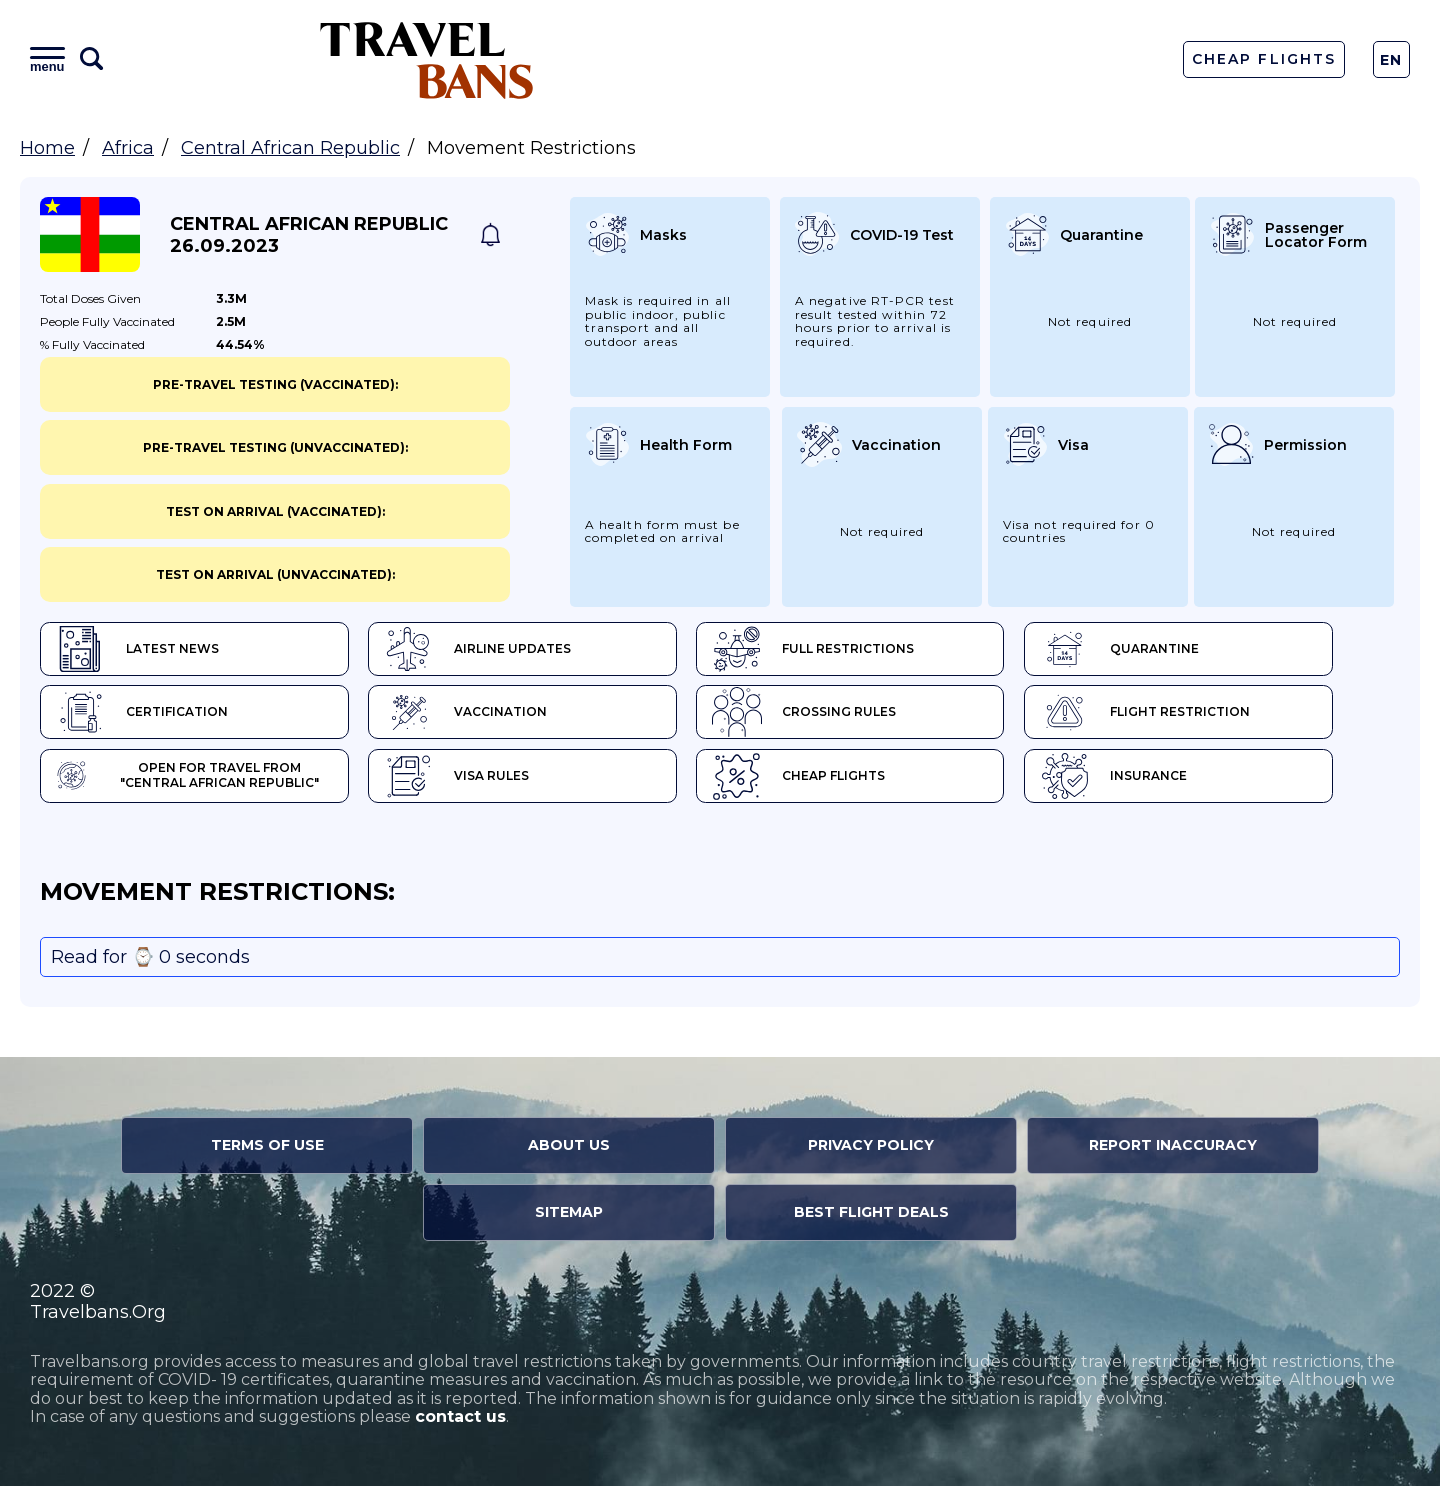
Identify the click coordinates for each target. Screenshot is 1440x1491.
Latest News (137, 650)
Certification (142, 715)
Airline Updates (494, 650)
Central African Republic (290, 148)
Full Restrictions (847, 650)
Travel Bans (427, 59)
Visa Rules (473, 780)
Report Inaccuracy (1173, 1150)
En (1391, 60)
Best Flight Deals (871, 1217)
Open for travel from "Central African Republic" (200, 780)
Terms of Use (267, 1150)
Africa (128, 148)
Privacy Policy (871, 1150)
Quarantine (1170, 650)
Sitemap (569, 1217)
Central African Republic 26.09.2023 (309, 235)
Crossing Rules (838, 715)
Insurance (1164, 780)
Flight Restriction (1196, 715)
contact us (460, 1421)
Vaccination (482, 715)
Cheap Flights (1263, 59)
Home (47, 148)
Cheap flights (832, 780)
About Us (569, 1150)
